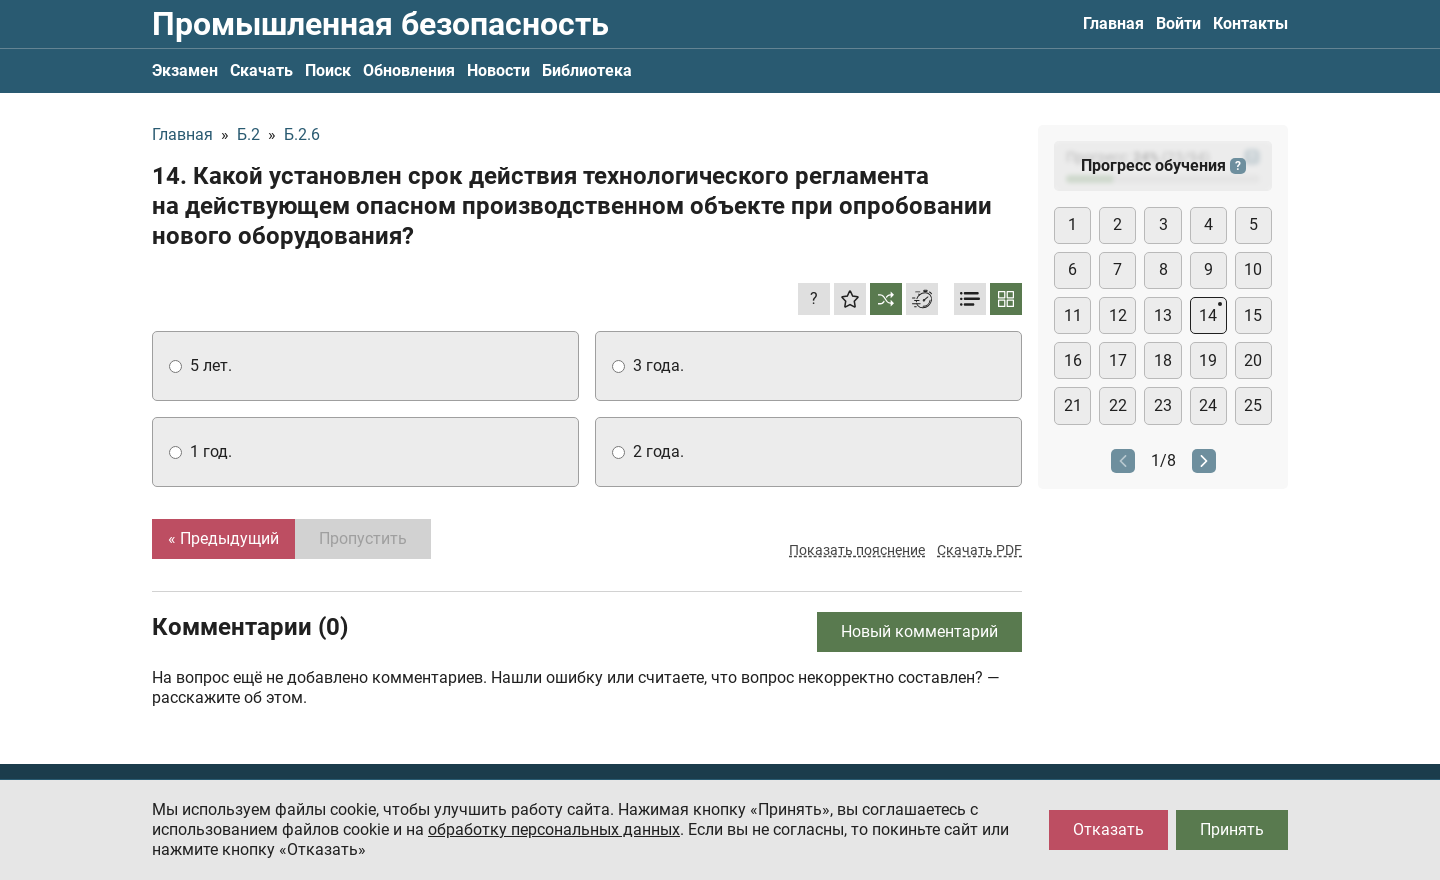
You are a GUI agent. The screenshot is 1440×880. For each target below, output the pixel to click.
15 (1253, 315)
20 (1253, 360)
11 (1073, 315)
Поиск (328, 70)
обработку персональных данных (554, 829)
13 (1163, 315)
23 (1163, 405)
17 (1118, 360)
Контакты (1250, 23)
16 (1073, 360)
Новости (498, 70)
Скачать (261, 70)
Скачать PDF (979, 550)
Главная (1113, 23)
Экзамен (185, 70)
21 (1073, 405)
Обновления (409, 70)
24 (1208, 405)
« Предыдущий (223, 538)
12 (1118, 315)
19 (1208, 360)
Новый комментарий (919, 631)
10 (1253, 269)
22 (1118, 405)
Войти (1178, 23)
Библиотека (587, 70)
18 (1163, 360)
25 (1253, 405)
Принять (1232, 829)
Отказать (1108, 829)
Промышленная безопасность (380, 24)
